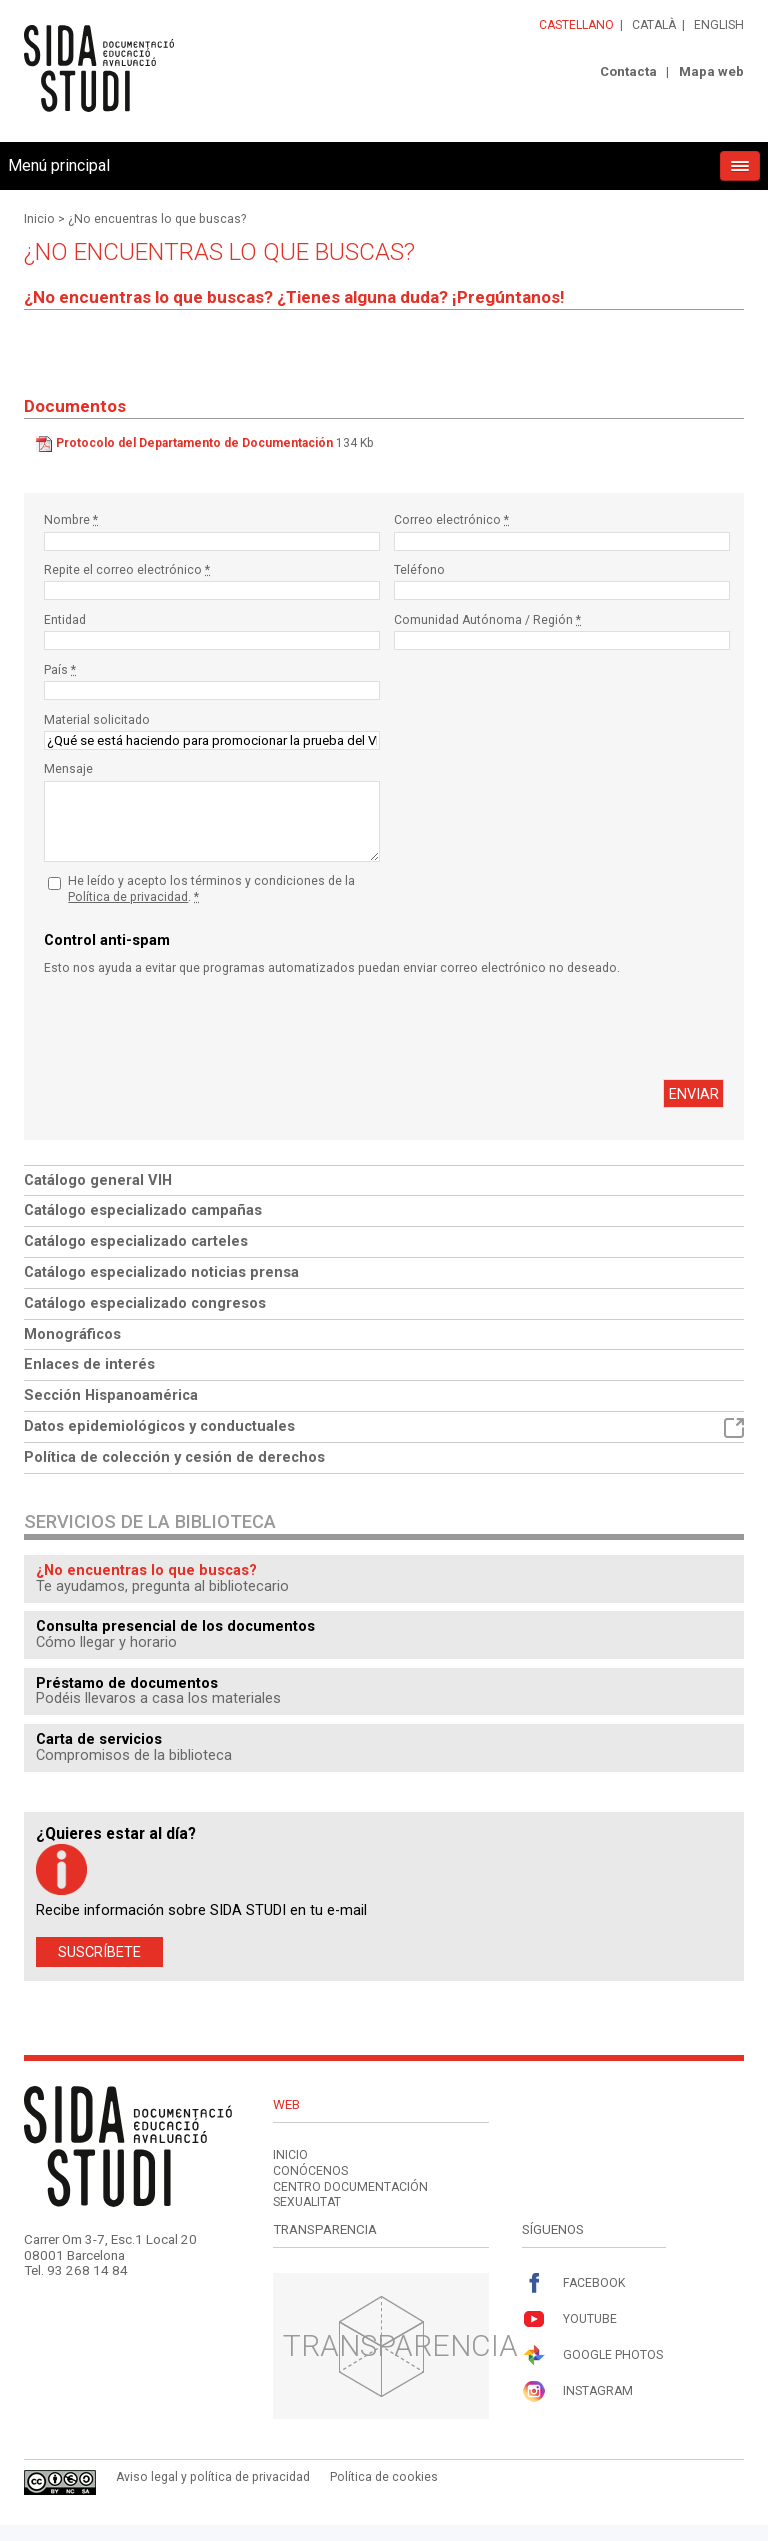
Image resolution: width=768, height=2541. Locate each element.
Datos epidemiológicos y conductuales (384, 1427)
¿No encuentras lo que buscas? (157, 219)
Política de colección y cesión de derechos (174, 1457)
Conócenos (310, 2171)
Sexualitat (307, 2202)
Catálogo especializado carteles (136, 1241)
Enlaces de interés (89, 1364)
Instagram (577, 2391)
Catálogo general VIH (98, 1180)
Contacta (628, 71)
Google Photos (592, 2355)
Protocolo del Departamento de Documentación (194, 443)
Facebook (573, 2283)
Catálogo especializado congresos (145, 1303)
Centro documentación (350, 2187)
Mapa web (711, 71)
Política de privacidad (128, 897)
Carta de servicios (99, 1739)
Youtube (569, 2319)
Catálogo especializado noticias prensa (161, 1272)
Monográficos (72, 1334)
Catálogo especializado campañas (143, 1210)
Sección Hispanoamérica (111, 1395)
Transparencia (400, 2345)
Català (654, 25)
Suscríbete (99, 1952)
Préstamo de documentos (127, 1683)
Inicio (39, 219)
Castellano (576, 25)
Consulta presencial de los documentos (175, 1626)
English (719, 25)
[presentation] (196, 1028)
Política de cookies (384, 2477)
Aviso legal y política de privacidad (213, 2477)
